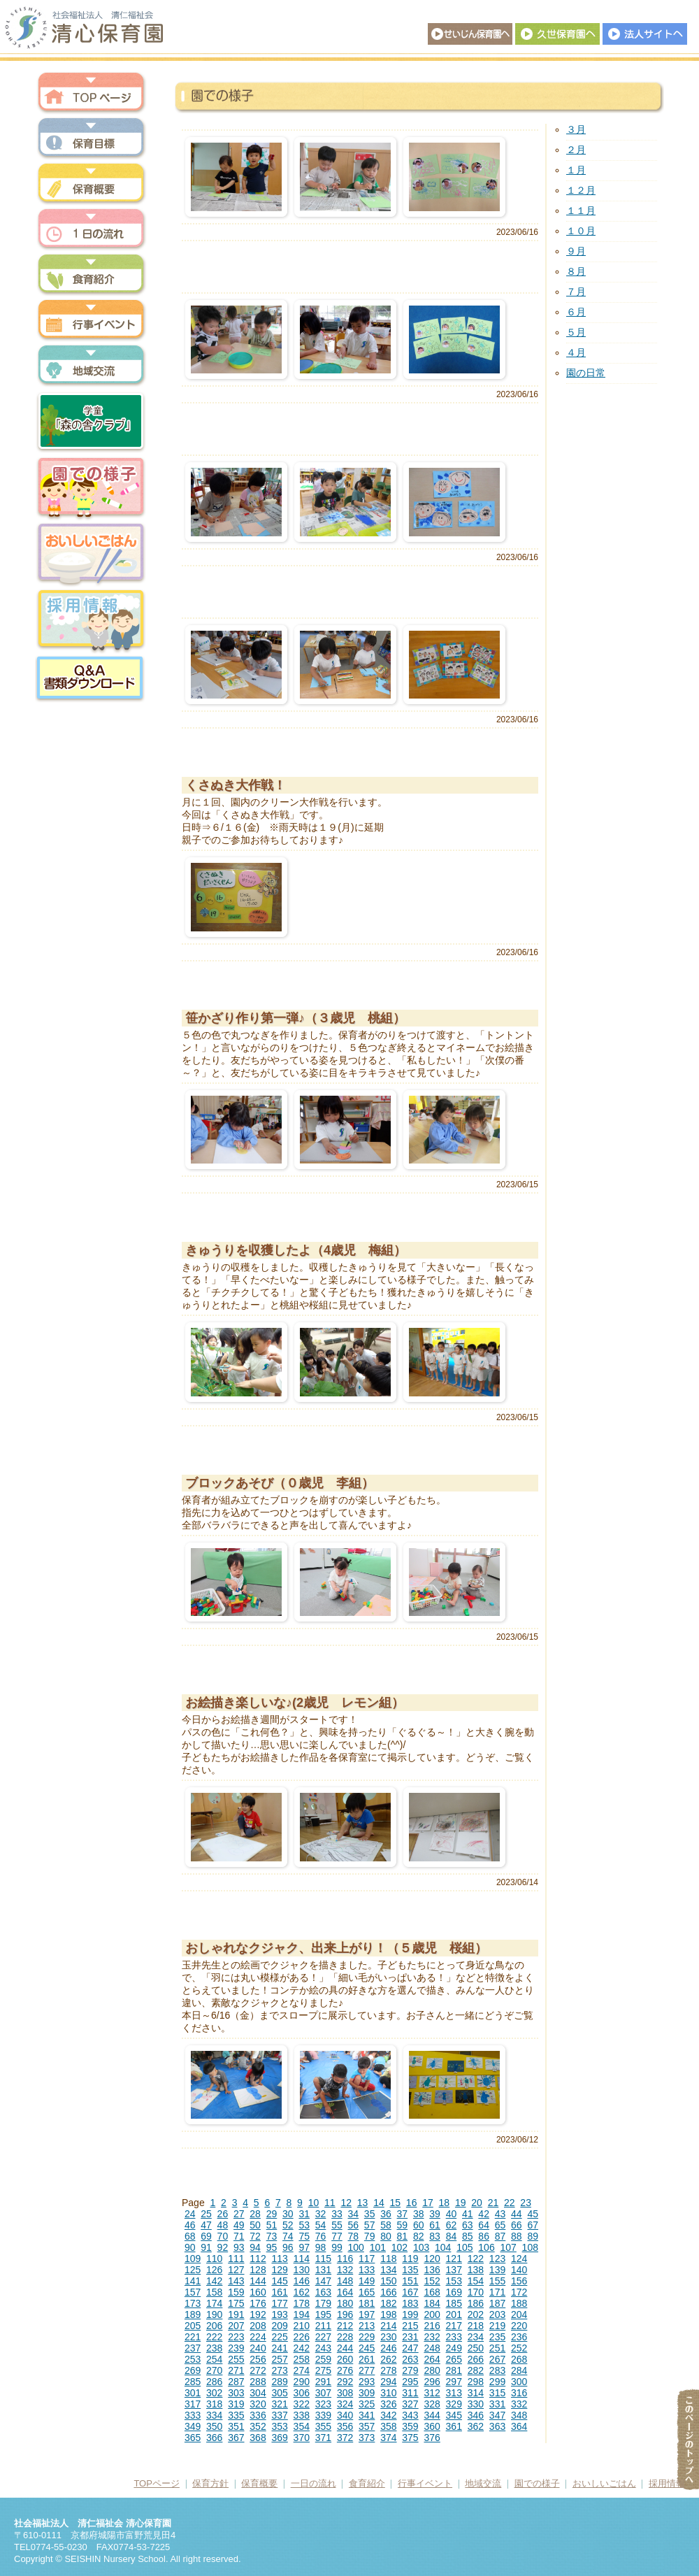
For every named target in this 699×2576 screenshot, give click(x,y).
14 (378, 2202)
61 (434, 2225)
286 (214, 2381)
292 (345, 2381)
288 (258, 2381)
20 (476, 2202)
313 (454, 2392)
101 (378, 2247)
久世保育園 (557, 34)
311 (410, 2392)
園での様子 (91, 488)
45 (532, 2213)
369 (279, 2437)
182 (388, 2303)
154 (476, 2281)
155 (497, 2281)
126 (214, 2269)
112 (258, 2258)
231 (410, 2336)
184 (432, 2303)
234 (476, 2336)
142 (214, 2281)
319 (236, 2404)
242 (302, 2348)
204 (519, 2314)
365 (193, 2437)
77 (337, 2236)
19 (460, 2202)
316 (519, 2392)
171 (497, 2292)
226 (302, 2336)
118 (388, 2258)
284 (519, 2370)
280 (432, 2370)
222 (214, 2336)
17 (427, 2202)
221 (193, 2336)
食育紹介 (367, 2483)
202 (476, 2314)
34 (353, 2213)
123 (497, 2258)
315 (497, 2392)
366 (214, 2437)
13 (362, 2202)
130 (302, 2269)
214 (388, 2325)
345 (454, 2415)
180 (345, 2303)
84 (451, 2236)
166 (388, 2292)
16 (411, 2202)
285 (193, 2381)
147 (323, 2281)
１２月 (581, 190)
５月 (576, 332)
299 (497, 2381)
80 (385, 2236)
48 (223, 2225)
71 (239, 2236)
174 (214, 2303)
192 (258, 2314)
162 (302, 2292)
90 (190, 2247)
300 (519, 2381)
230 (388, 2336)
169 (454, 2292)
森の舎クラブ (91, 421)
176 (258, 2303)
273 (279, 2370)
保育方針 (91, 138)
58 (385, 2225)
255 (236, 2359)
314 (476, 2392)
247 (410, 2348)
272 (258, 2370)
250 (476, 2348)
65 (500, 2225)
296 (432, 2381)
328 (432, 2404)
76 (320, 2236)
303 (236, 2392)
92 (223, 2247)
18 (444, 2202)
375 (410, 2437)
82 (418, 2236)
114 (302, 2258)
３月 (576, 129)
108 (530, 2247)
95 (272, 2247)
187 (497, 2303)
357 (367, 2426)
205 (193, 2325)
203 (497, 2314)
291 (323, 2381)
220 (519, 2325)
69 (206, 2236)
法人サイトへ (645, 34)
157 (193, 2292)
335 (236, 2415)
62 (451, 2225)
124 (519, 2258)
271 (236, 2370)
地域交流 (91, 365)
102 (399, 2247)
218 (476, 2325)
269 (193, 2370)
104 (443, 2247)
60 (418, 2225)
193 (279, 2314)
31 (304, 2213)
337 (279, 2415)
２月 (576, 149)
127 (236, 2269)
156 (519, 2281)
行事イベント (91, 320)
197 (367, 2314)
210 (302, 2325)
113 (279, 2258)
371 (323, 2437)
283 (497, 2370)
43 (500, 2213)
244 (345, 2348)
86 (483, 2236)
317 (193, 2404)
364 (519, 2426)
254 (214, 2359)
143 (236, 2281)
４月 (576, 352)
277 (367, 2370)
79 (369, 2236)
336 (258, 2415)
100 (355, 2247)
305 (279, 2392)
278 (388, 2370)
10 (313, 2202)
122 (476, 2258)
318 (214, 2404)
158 (214, 2292)
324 (345, 2404)
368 (258, 2437)
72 (255, 2236)
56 (353, 2225)
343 (410, 2415)
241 (279, 2348)
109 (193, 2258)
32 (320, 2213)
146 (302, 2281)
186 (476, 2303)
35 (369, 2213)
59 (402, 2225)
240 (258, 2348)
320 (258, 2404)
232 (432, 2336)
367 (236, 2437)
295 (410, 2381)
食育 (91, 274)
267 (497, 2359)
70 (223, 2236)
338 (302, 2415)
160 (258, 2292)
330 (476, 2404)
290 (302, 2381)
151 (410, 2281)
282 (476, 2370)
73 (272, 2236)
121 (454, 2258)
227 (323, 2336)
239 (236, 2348)
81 (402, 2236)
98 (320, 2247)
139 (497, 2269)
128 (258, 2269)
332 (519, 2404)
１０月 (581, 230)
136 (432, 2269)
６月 (576, 311)
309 (367, 2392)
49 (239, 2225)
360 (432, 2426)
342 (388, 2415)
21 (493, 2202)
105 (464, 2247)
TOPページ (157, 2483)
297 (454, 2381)
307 (323, 2392)
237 (193, 2348)
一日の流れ (91, 229)
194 (302, 2314)
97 (304, 2247)
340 (345, 2415)
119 (410, 2258)
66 (516, 2225)
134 (388, 2269)
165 (367, 2292)
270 (214, 2370)
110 (214, 2258)
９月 (576, 251)
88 (516, 2236)
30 (288, 2213)
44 (516, 2213)
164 (345, 2292)
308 (345, 2392)
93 (239, 2247)
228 (345, 2336)
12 (346, 2202)
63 (467, 2225)
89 (532, 2236)
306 (302, 2392)
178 (302, 2303)
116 (345, 2258)
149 (367, 2281)
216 (432, 2325)
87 (500, 2236)
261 (367, 2359)
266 (476, 2359)
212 (345, 2325)
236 (519, 2336)
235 (497, 2336)
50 (255, 2225)
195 (323, 2314)
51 (272, 2225)
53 (304, 2225)
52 (288, 2225)
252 (519, 2348)
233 (454, 2336)
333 (193, 2415)
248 (432, 2348)
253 (193, 2359)
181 (367, 2303)
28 (255, 2213)
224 (258, 2336)
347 (497, 2415)
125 (193, 2269)
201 (454, 2314)
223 (236, 2336)
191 (236, 2314)
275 (323, 2370)
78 (353, 2236)
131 (323, 2269)
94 (255, 2247)
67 (532, 2225)
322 (302, 2404)
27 (239, 2213)
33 (337, 2213)
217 (454, 2325)
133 (367, 2269)
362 (476, 2426)
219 (497, 2325)
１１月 (581, 210)
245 (367, 2348)
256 (258, 2359)
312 (432, 2392)
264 (432, 2359)
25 (206, 2213)
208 (258, 2325)
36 (385, 2213)
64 (483, 2225)
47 (206, 2225)
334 (214, 2415)
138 (476, 2269)
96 (288, 2247)
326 (388, 2404)
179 (323, 2303)
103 (421, 2247)
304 (258, 2392)
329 (454, 2404)
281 (454, 2370)
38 (418, 2213)
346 (476, 2415)
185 (454, 2303)
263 (410, 2359)
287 (236, 2381)
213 (367, 2325)
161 (279, 2292)
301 (193, 2392)
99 (337, 2247)
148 (345, 2281)
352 (258, 2426)
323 (323, 2404)
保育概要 (91, 183)
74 (288, 2236)
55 (337, 2225)
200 (432, 2314)
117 (367, 2258)
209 (279, 2325)
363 (497, 2426)
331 (497, 2404)
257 (279, 2359)
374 (388, 2437)
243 (323, 2348)
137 (454, 2269)
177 (279, 2303)
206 (214, 2325)
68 (190, 2236)
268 (519, 2359)
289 (279, 2381)
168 (432, 2292)
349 (193, 2426)
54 (320, 2225)
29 (272, 2213)
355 (323, 2426)
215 (410, 2325)
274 (302, 2370)
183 (410, 2303)
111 (236, 2258)
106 (486, 2247)
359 (410, 2426)
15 (395, 2202)
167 (410, 2292)
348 (519, 2415)
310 (388, 2392)
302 (214, 2392)
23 (525, 2202)
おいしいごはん (91, 554)
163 (323, 2292)
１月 (576, 170)
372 (345, 2437)
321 (279, 2404)
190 (214, 2314)
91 (206, 2247)
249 (454, 2348)
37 (402, 2213)
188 (519, 2303)
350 (214, 2426)
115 (323, 2258)
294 (388, 2381)
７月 (576, 291)
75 (304, 2236)
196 (345, 2314)
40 (451, 2213)
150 (388, 2281)
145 (279, 2281)
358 (388, 2426)
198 (388, 2314)
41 (467, 2213)
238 (214, 2348)
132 (345, 2269)
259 (323, 2359)
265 (454, 2359)
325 (367, 2404)
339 (323, 2415)
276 (345, 2370)
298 (476, 2381)
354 (302, 2426)
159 (236, 2292)
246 (388, 2348)
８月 (576, 271)
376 (432, 2437)
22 (509, 2202)
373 (367, 2437)
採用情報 (91, 620)
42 (483, 2213)
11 (330, 2202)
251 (497, 2348)
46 (190, 2225)
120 (432, 2258)
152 (432, 2281)
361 (454, 2426)
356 (345, 2426)
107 (508, 2247)
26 (223, 2213)
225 (279, 2336)
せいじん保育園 (470, 34)
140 (519, 2269)
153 (454, 2281)
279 (410, 2370)
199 (410, 2314)
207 (236, 2325)
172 (519, 2292)
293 (367, 2381)
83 (434, 2236)
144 (258, 2281)
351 (236, 2426)
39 (434, 2213)
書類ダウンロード (91, 678)
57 (369, 2225)
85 (467, 2236)
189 (193, 2314)
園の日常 (585, 372)
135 (410, 2269)
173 (193, 2303)
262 (388, 2359)
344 (432, 2415)
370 (302, 2437)
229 (367, 2336)
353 (279, 2426)
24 (190, 2213)
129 (279, 2269)
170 (476, 2292)
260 (345, 2359)
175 (236, 2303)
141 (193, 2281)
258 (302, 2359)
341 (367, 2415)
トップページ (91, 92)
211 (323, 2325)
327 (410, 2404)
